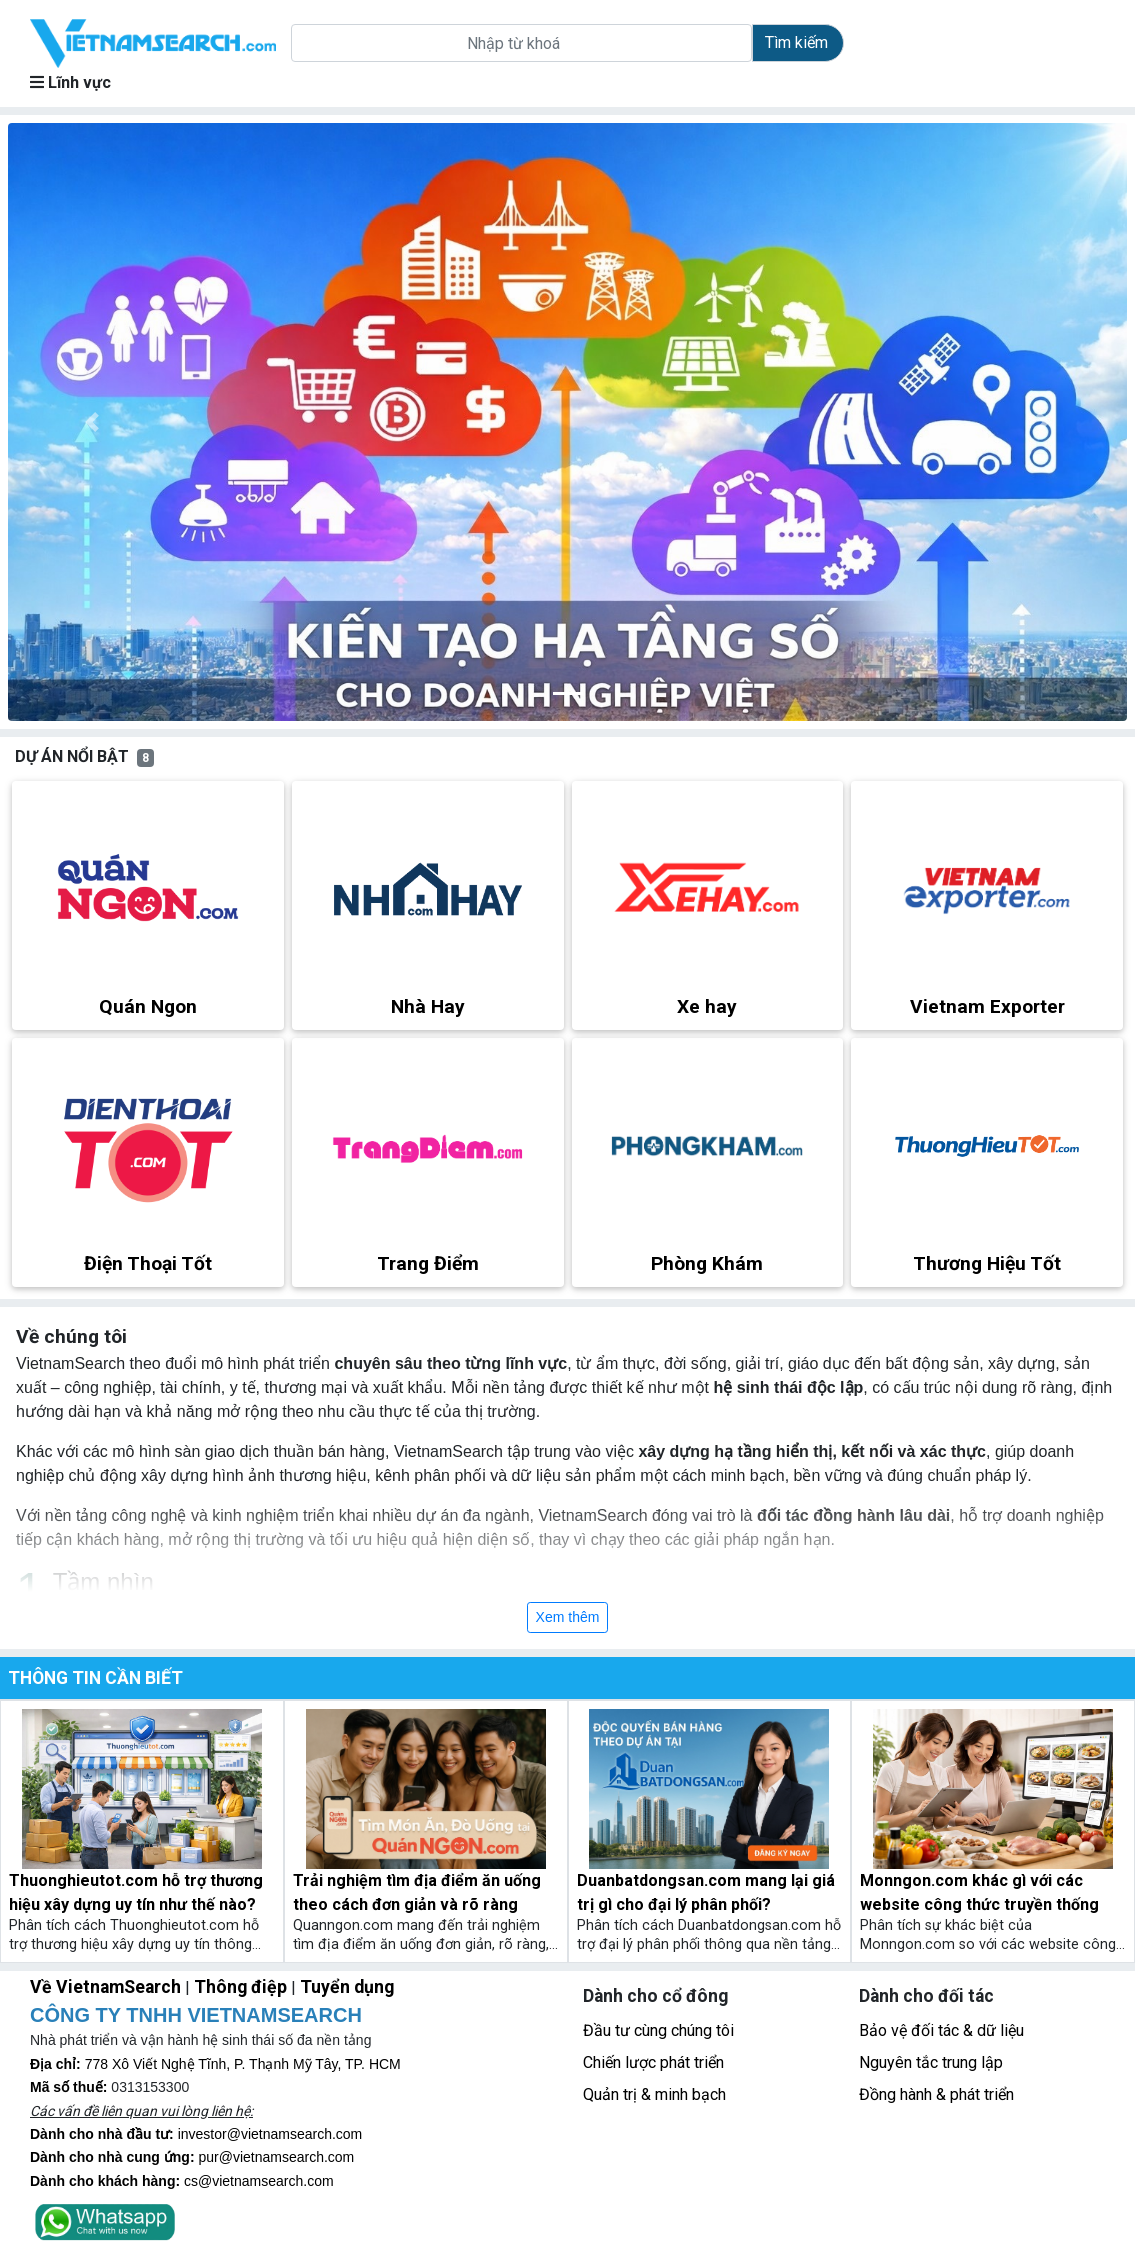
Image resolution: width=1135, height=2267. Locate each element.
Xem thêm (568, 1617)
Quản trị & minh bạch (654, 2094)
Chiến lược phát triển (653, 2062)
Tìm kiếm (796, 42)
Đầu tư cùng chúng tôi (658, 2030)
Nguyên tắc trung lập (931, 2062)
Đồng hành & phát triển (936, 2094)
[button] (92, 422)
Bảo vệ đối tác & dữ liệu (941, 2030)
